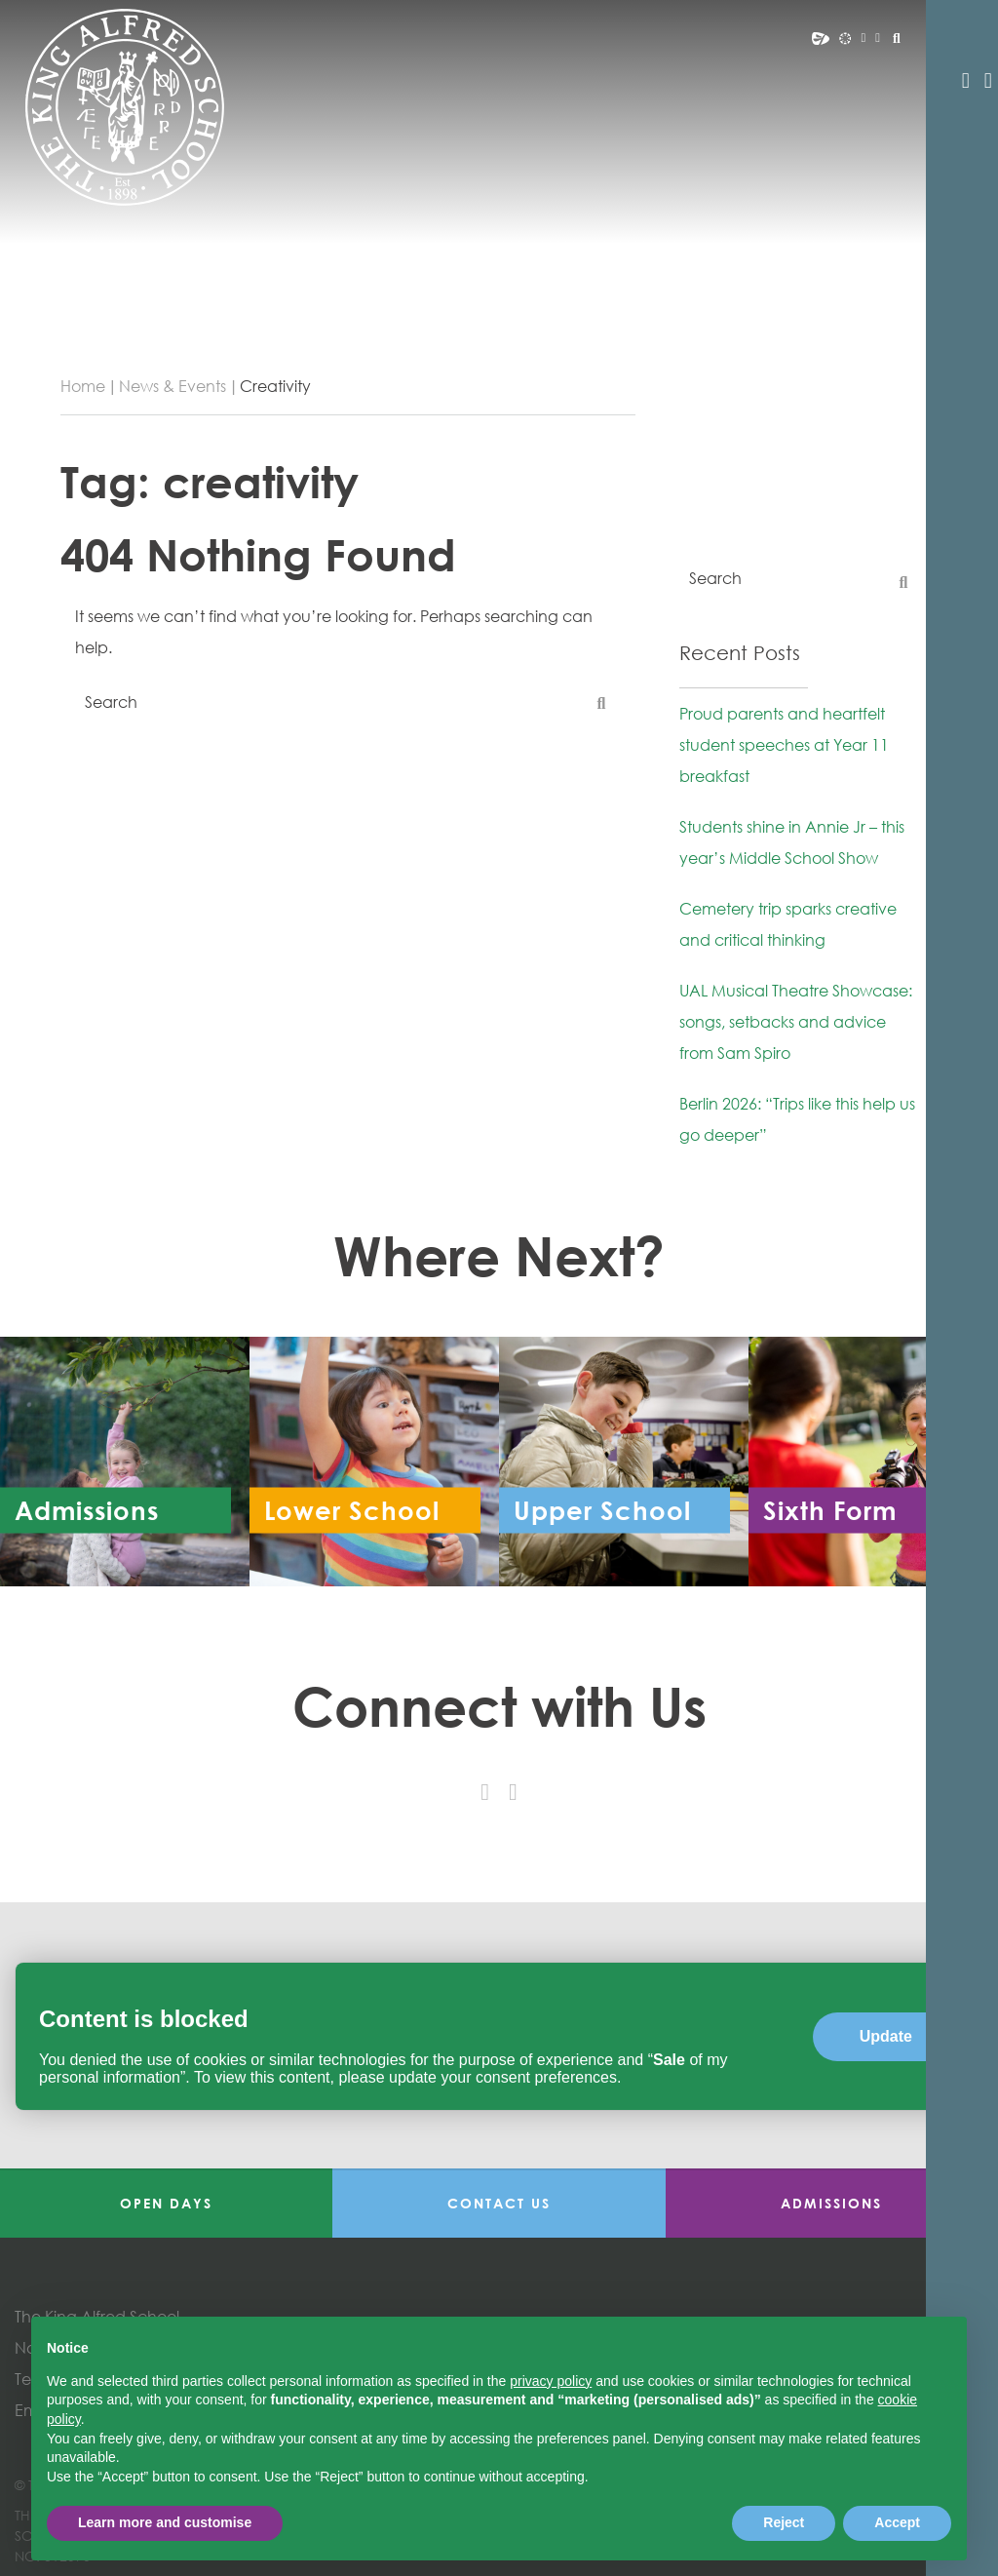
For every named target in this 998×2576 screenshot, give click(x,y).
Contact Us (499, 2203)
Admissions (831, 2203)
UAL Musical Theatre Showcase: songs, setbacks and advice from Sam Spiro (795, 1022)
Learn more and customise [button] (164, 2522)
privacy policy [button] (551, 2381)
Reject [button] (783, 2522)
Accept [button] (897, 2522)
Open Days (166, 2203)
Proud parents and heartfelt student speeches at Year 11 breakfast (784, 745)
